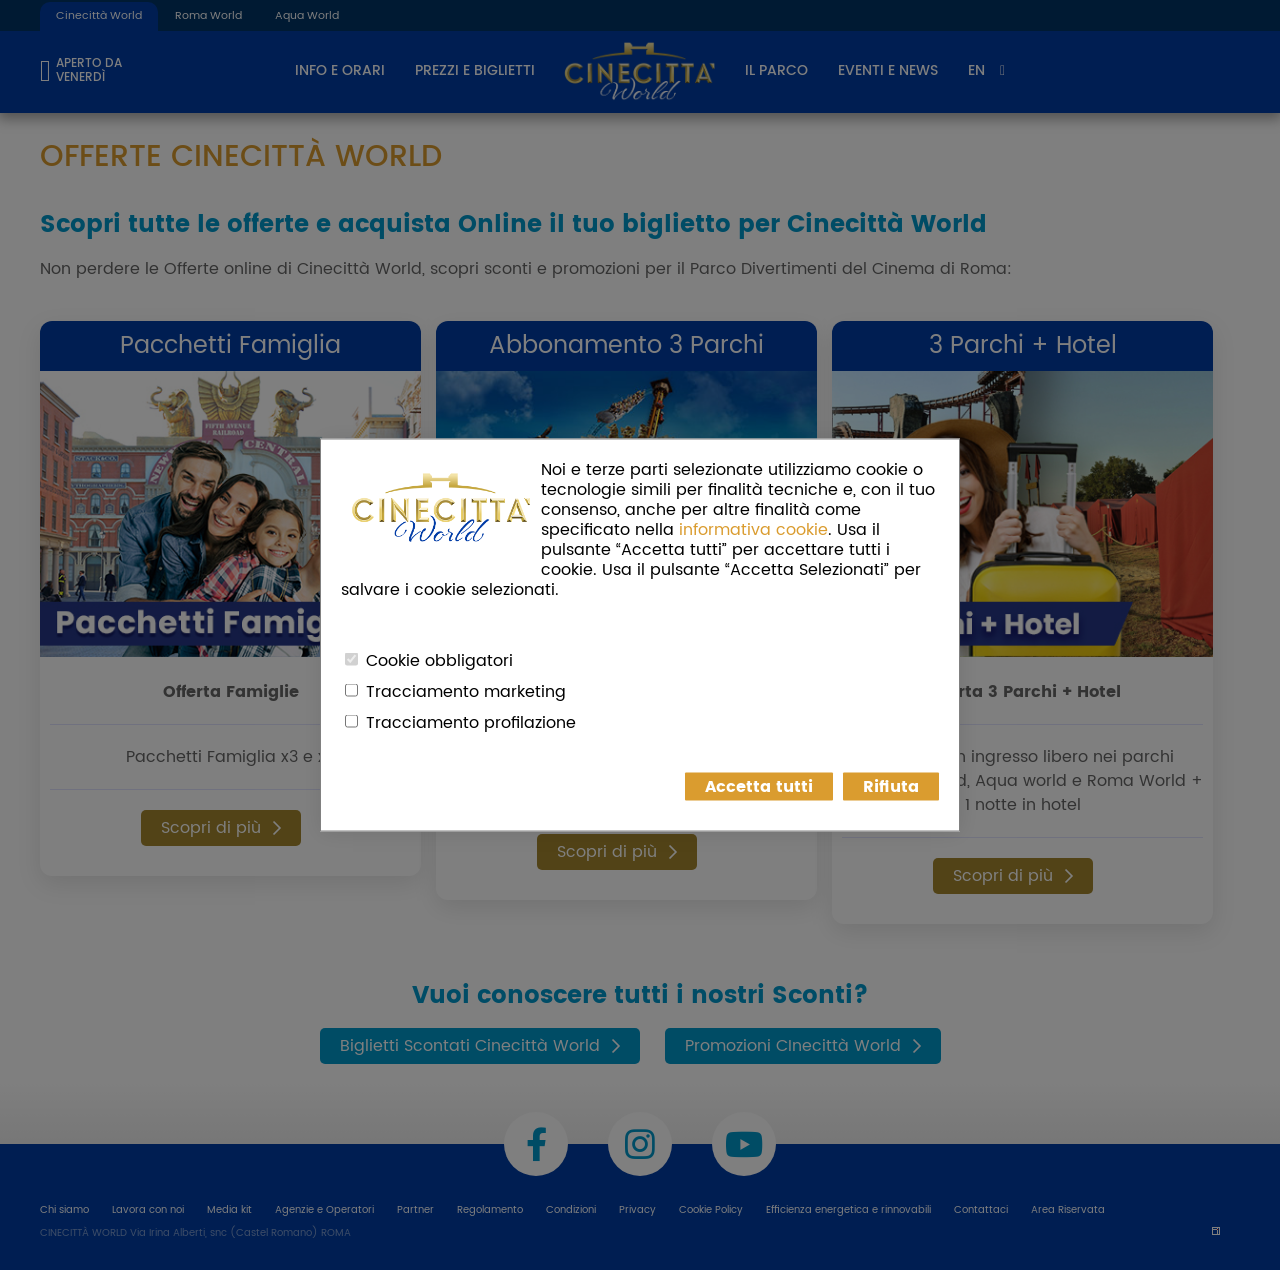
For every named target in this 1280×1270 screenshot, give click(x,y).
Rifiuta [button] (891, 787)
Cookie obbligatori (439, 661)
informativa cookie (753, 530)
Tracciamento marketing (466, 692)
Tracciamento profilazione (471, 723)
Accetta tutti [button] (759, 787)
